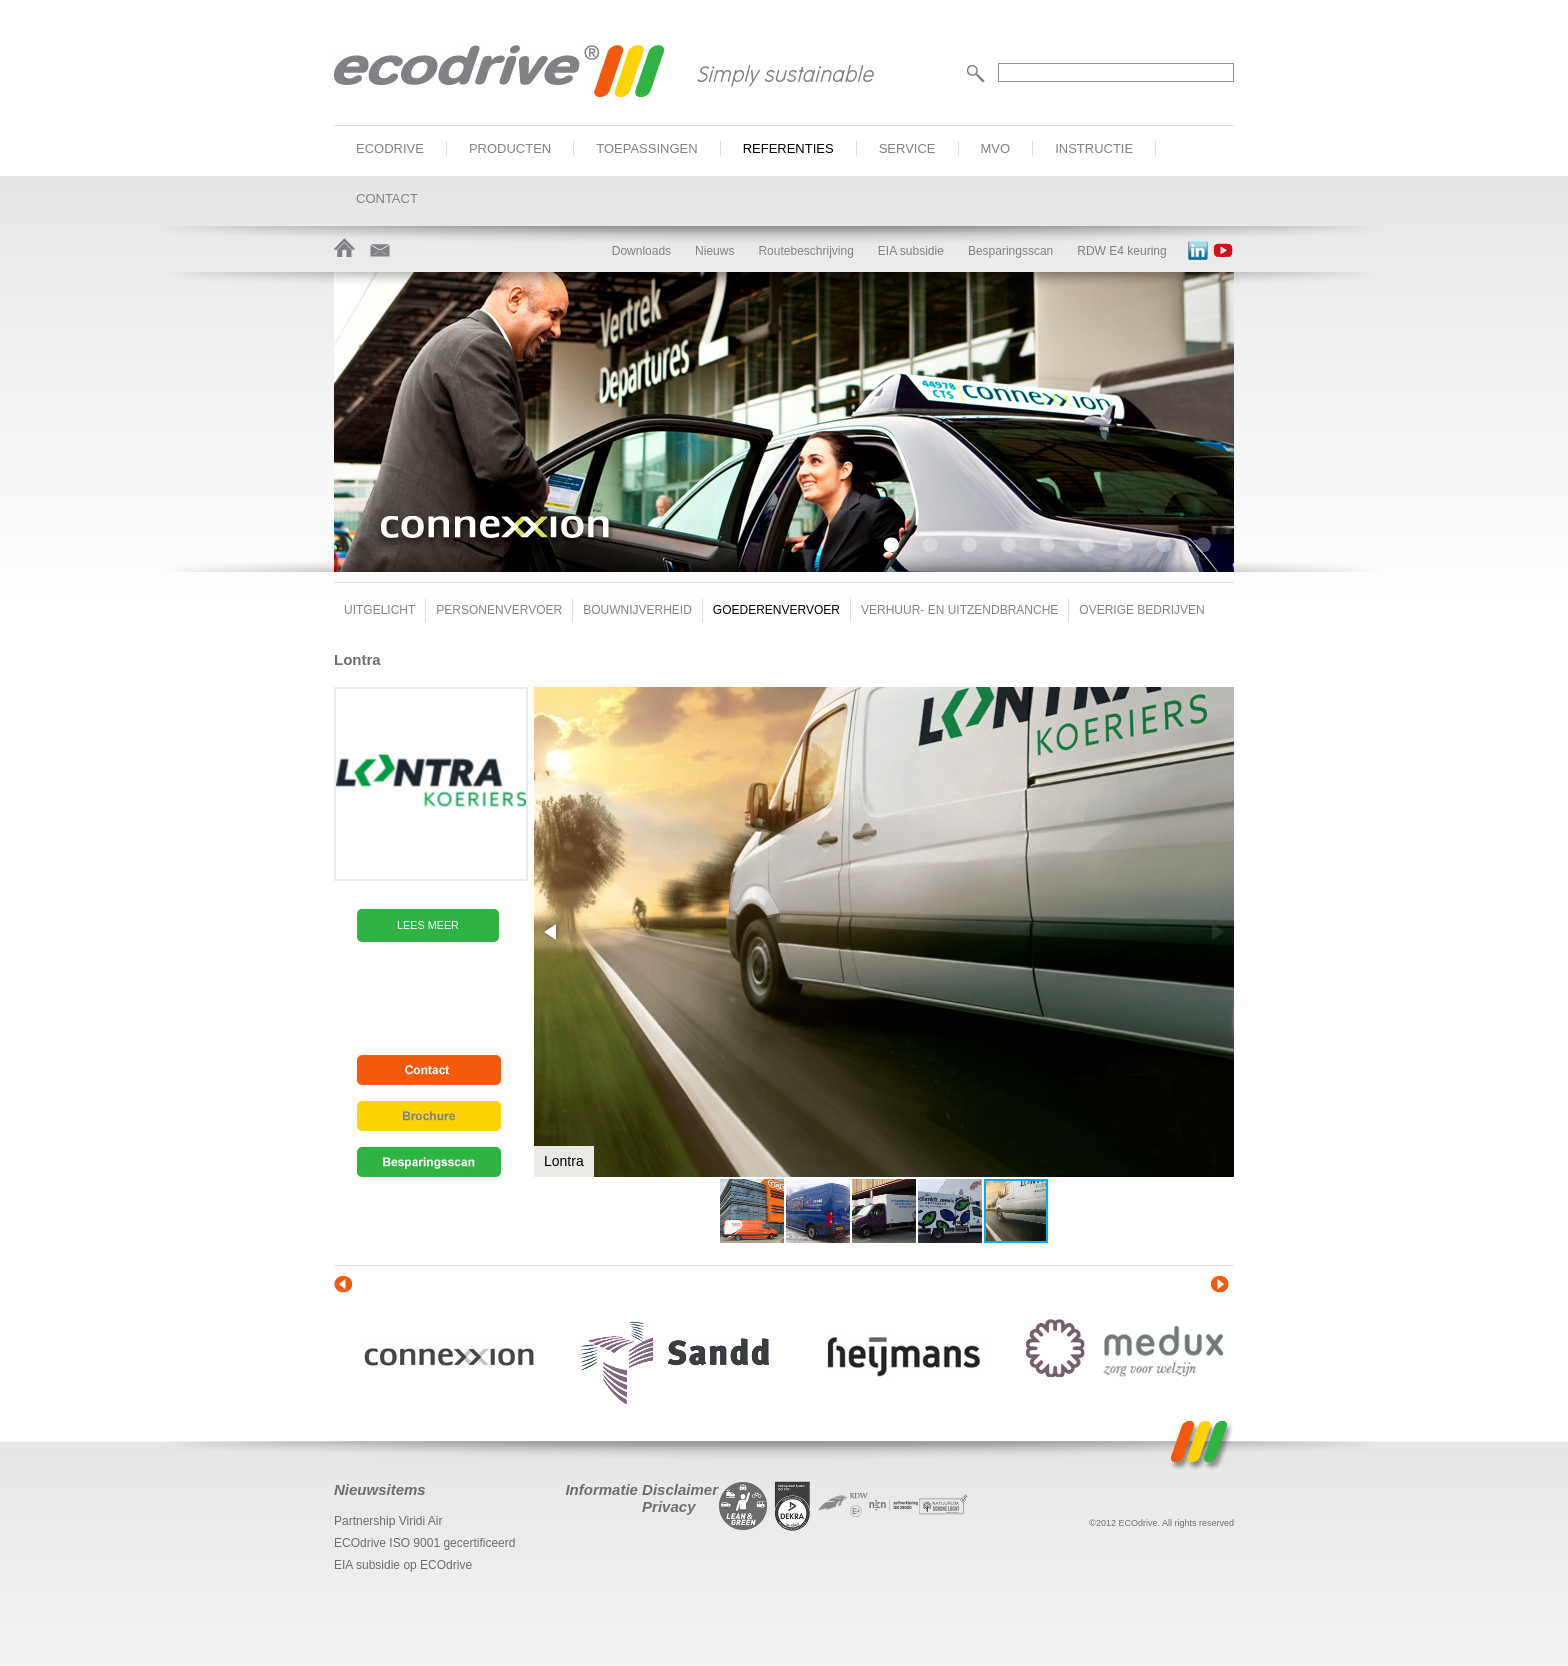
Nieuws (714, 251)
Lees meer (428, 925)
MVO (996, 148)
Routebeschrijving (805, 251)
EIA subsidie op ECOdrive (403, 1565)
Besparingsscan (1010, 251)
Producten (510, 148)
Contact (387, 198)
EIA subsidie (911, 251)
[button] (552, 932)
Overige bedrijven (1141, 610)
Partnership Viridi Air (388, 1521)
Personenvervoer (499, 610)
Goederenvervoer (776, 610)
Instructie (1094, 148)
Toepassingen (646, 148)
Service (907, 148)
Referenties (788, 148)
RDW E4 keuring (1121, 251)
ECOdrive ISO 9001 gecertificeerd (424, 1543)
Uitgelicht (379, 610)
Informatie (601, 1489)
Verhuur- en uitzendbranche (959, 610)
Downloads (641, 251)
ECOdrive (390, 148)
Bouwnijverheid (637, 610)
